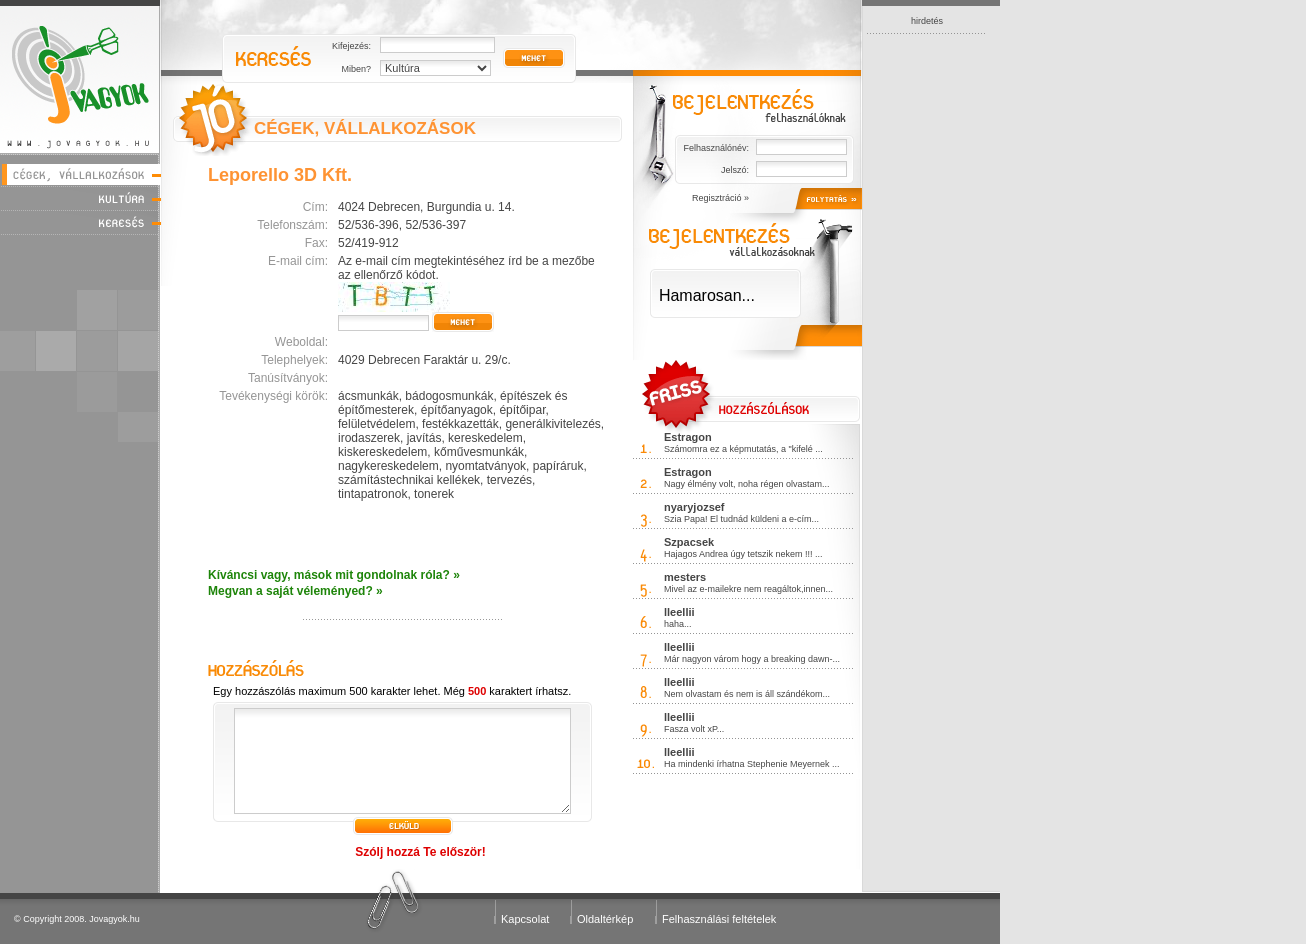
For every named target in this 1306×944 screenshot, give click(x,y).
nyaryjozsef (694, 507)
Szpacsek (689, 542)
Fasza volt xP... (694, 729)
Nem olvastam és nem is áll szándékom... (747, 694)
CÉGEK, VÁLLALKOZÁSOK (365, 128)
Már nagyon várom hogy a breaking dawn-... (752, 659)
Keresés (80, 222)
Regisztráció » (720, 198)
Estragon (688, 437)
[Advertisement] (927, 334)
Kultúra (80, 198)
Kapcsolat (525, 919)
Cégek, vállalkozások (80, 174)
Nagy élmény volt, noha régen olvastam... (747, 484)
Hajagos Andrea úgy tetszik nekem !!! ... (743, 554)
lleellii (679, 612)
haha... (678, 624)
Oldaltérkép (605, 919)
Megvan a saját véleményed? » (295, 591)
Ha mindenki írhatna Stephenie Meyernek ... (752, 764)
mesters (685, 577)
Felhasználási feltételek (719, 919)
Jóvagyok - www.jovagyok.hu (80, 76)
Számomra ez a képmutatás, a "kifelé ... (743, 449)
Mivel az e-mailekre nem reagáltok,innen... (748, 589)
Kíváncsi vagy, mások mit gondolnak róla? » (334, 575)
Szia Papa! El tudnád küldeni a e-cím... (741, 519)
